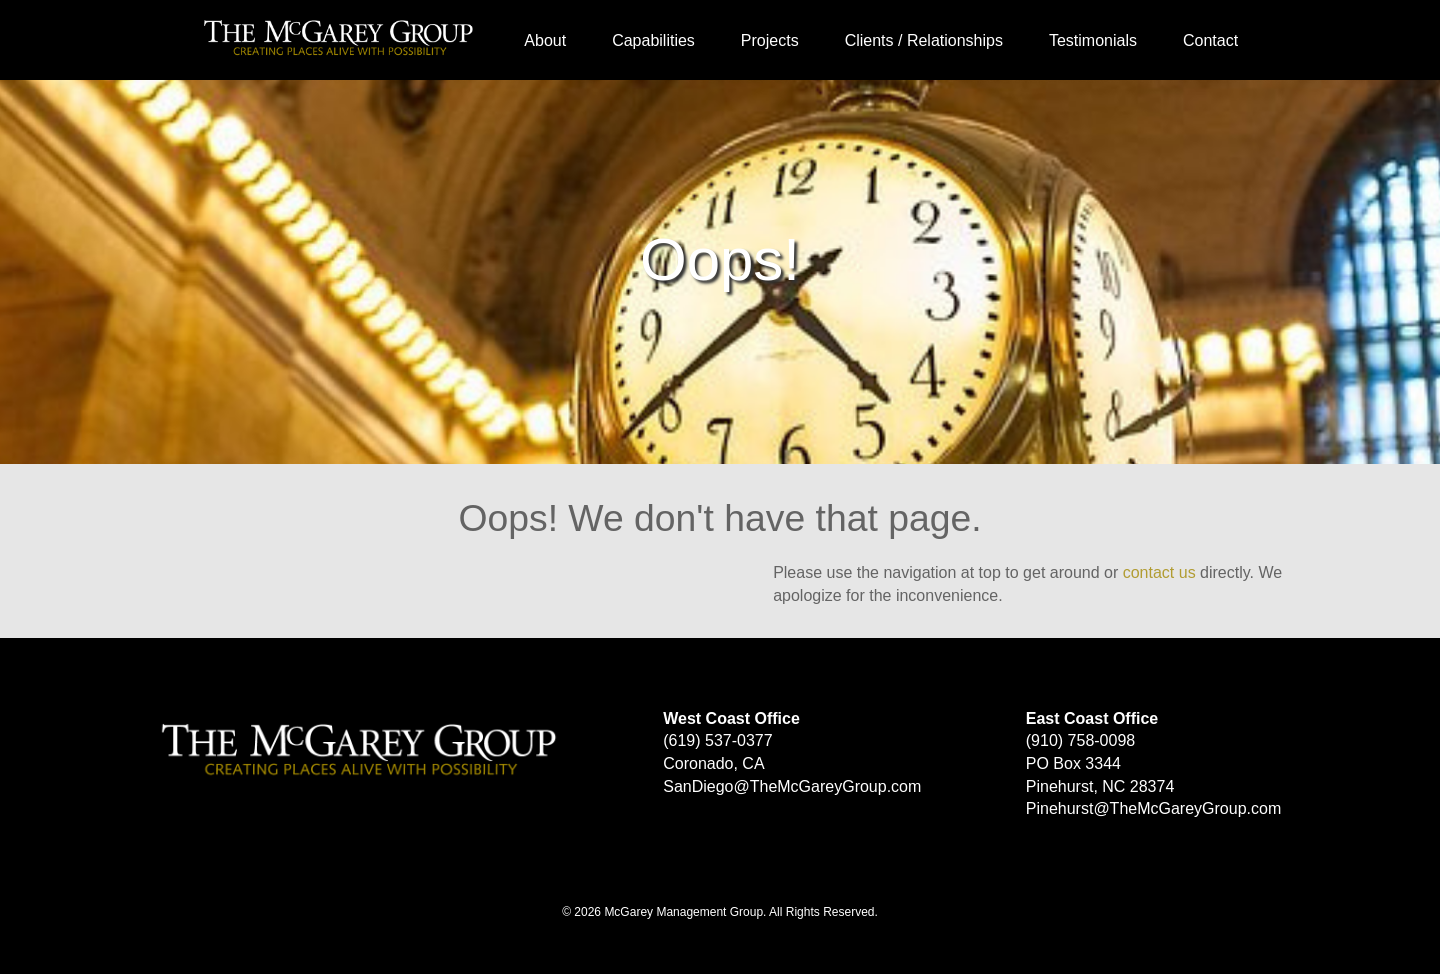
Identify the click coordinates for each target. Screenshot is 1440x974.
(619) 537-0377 (717, 740)
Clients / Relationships (924, 40)
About (545, 40)
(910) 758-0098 (1080, 740)
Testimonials (1093, 40)
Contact (1210, 40)
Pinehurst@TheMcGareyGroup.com (1153, 808)
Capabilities (653, 40)
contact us (1159, 572)
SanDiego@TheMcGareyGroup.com (792, 786)
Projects (770, 40)
